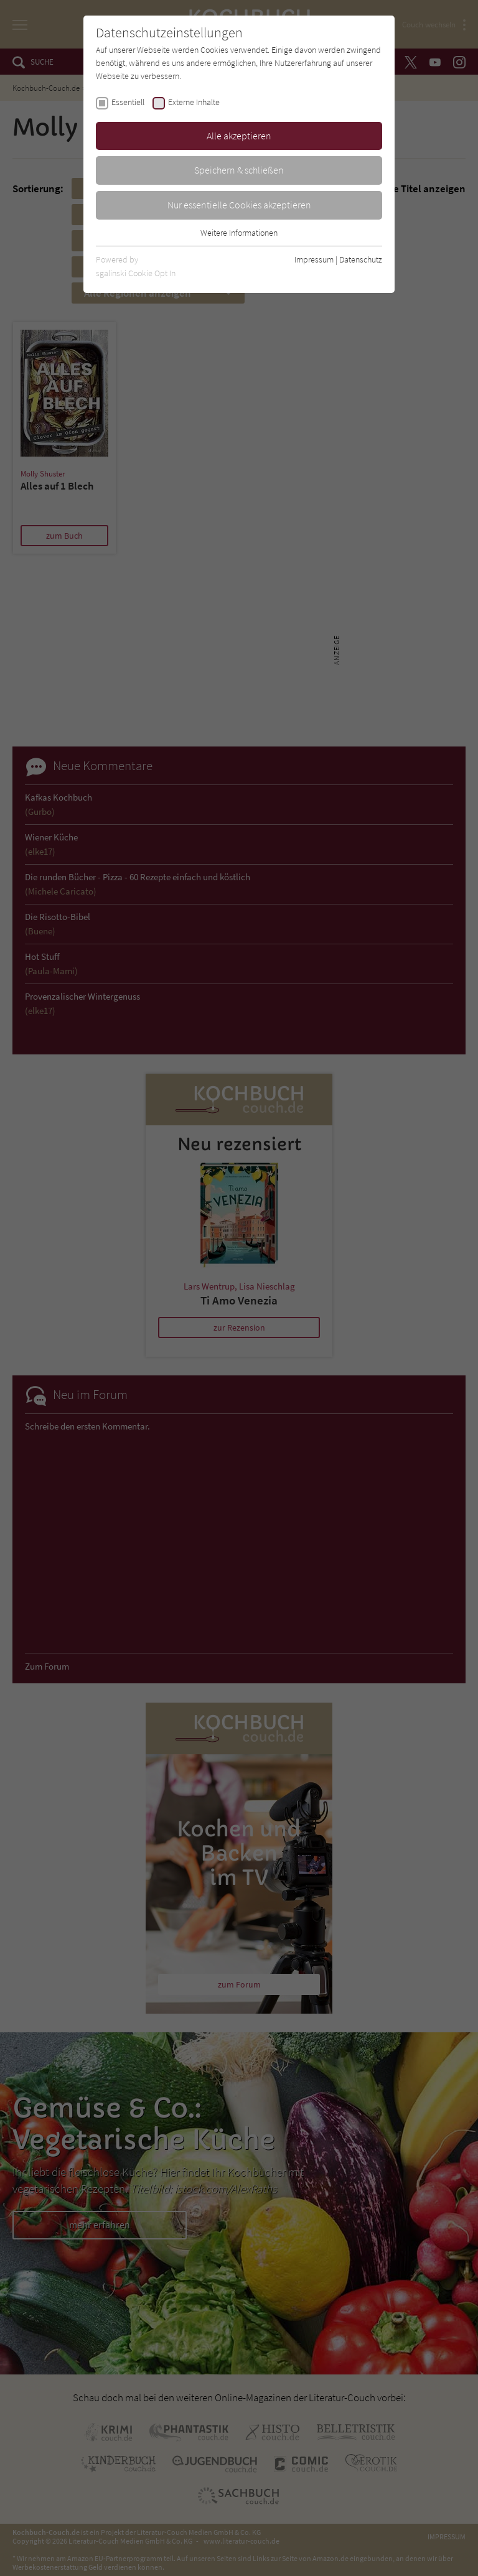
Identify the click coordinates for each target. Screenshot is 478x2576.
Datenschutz (360, 259)
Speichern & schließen (239, 170)
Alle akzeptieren (239, 135)
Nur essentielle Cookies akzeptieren (239, 204)
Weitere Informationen (239, 232)
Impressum (314, 259)
